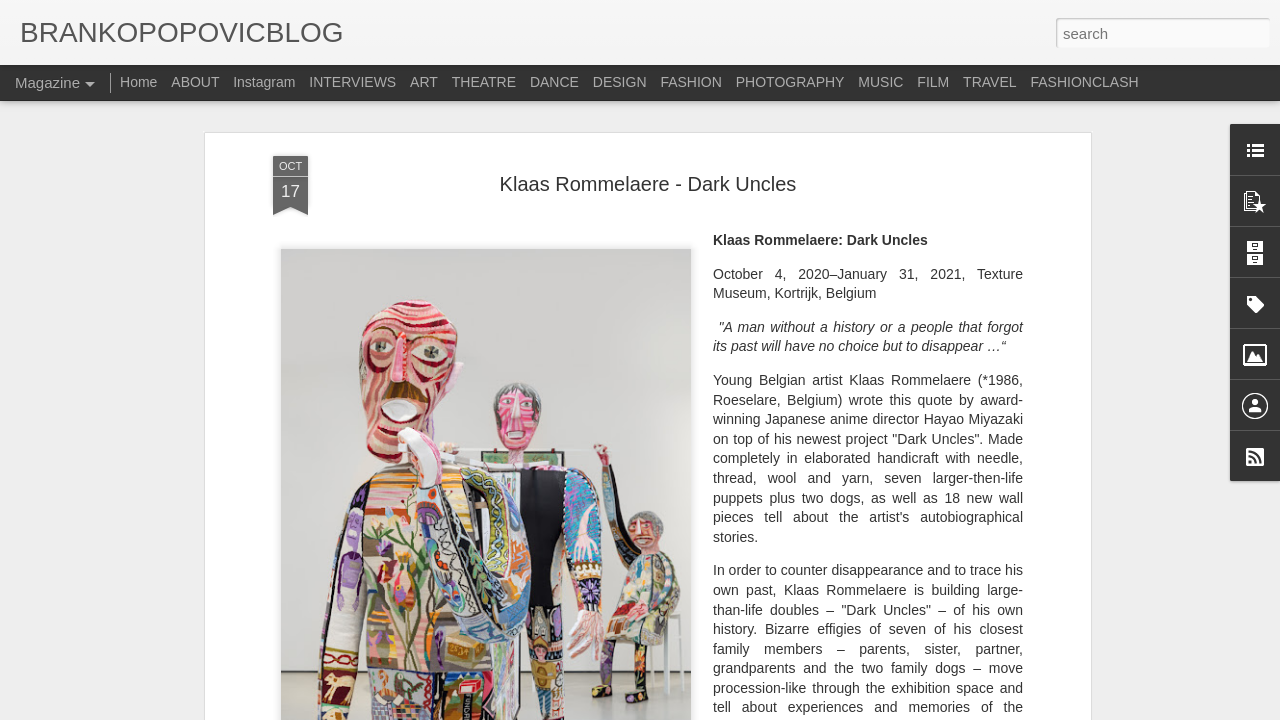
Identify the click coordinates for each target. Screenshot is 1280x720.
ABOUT (197, 82)
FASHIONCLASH (1084, 82)
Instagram (264, 82)
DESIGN (620, 82)
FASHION (690, 82)
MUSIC (880, 82)
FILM (933, 82)
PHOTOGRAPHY (790, 82)
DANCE (554, 82)
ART (424, 82)
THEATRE (484, 82)
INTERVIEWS (352, 82)
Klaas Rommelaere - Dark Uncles (648, 172)
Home (138, 82)
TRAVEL (989, 82)
